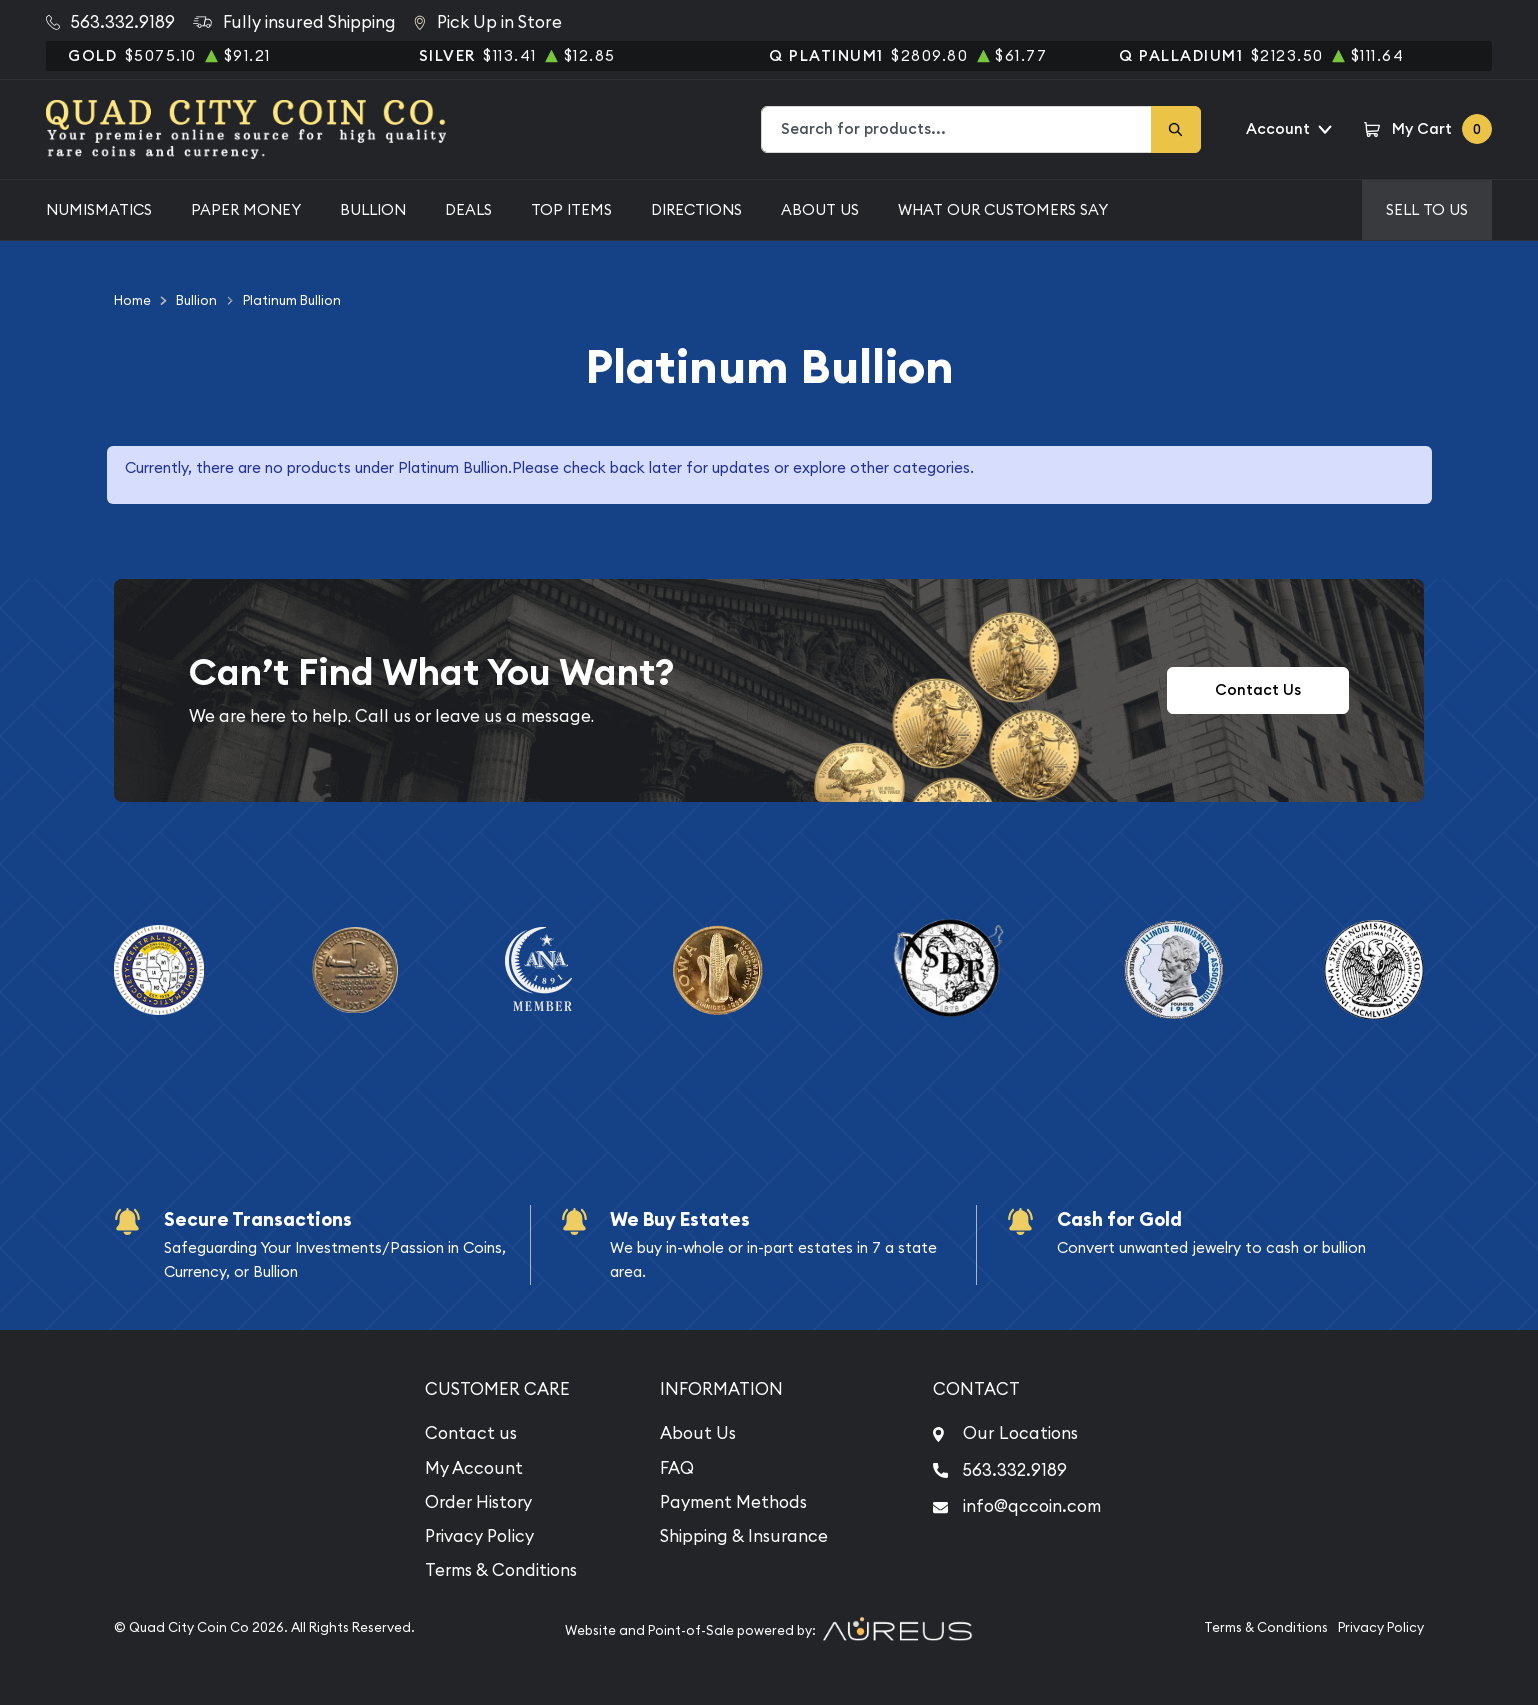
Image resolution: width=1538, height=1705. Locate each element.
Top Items (571, 209)
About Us (820, 209)
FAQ (677, 1468)
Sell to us (1427, 209)
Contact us (471, 1433)
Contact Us (1258, 689)
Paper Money (246, 209)
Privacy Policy (479, 1536)
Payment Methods (733, 1502)
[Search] (1176, 129)
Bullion (373, 209)
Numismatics (99, 209)
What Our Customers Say (1003, 209)
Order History (478, 1502)
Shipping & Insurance (744, 1536)
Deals (468, 209)
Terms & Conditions (501, 1570)
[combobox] (957, 129)
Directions (696, 209)
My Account (474, 1468)
